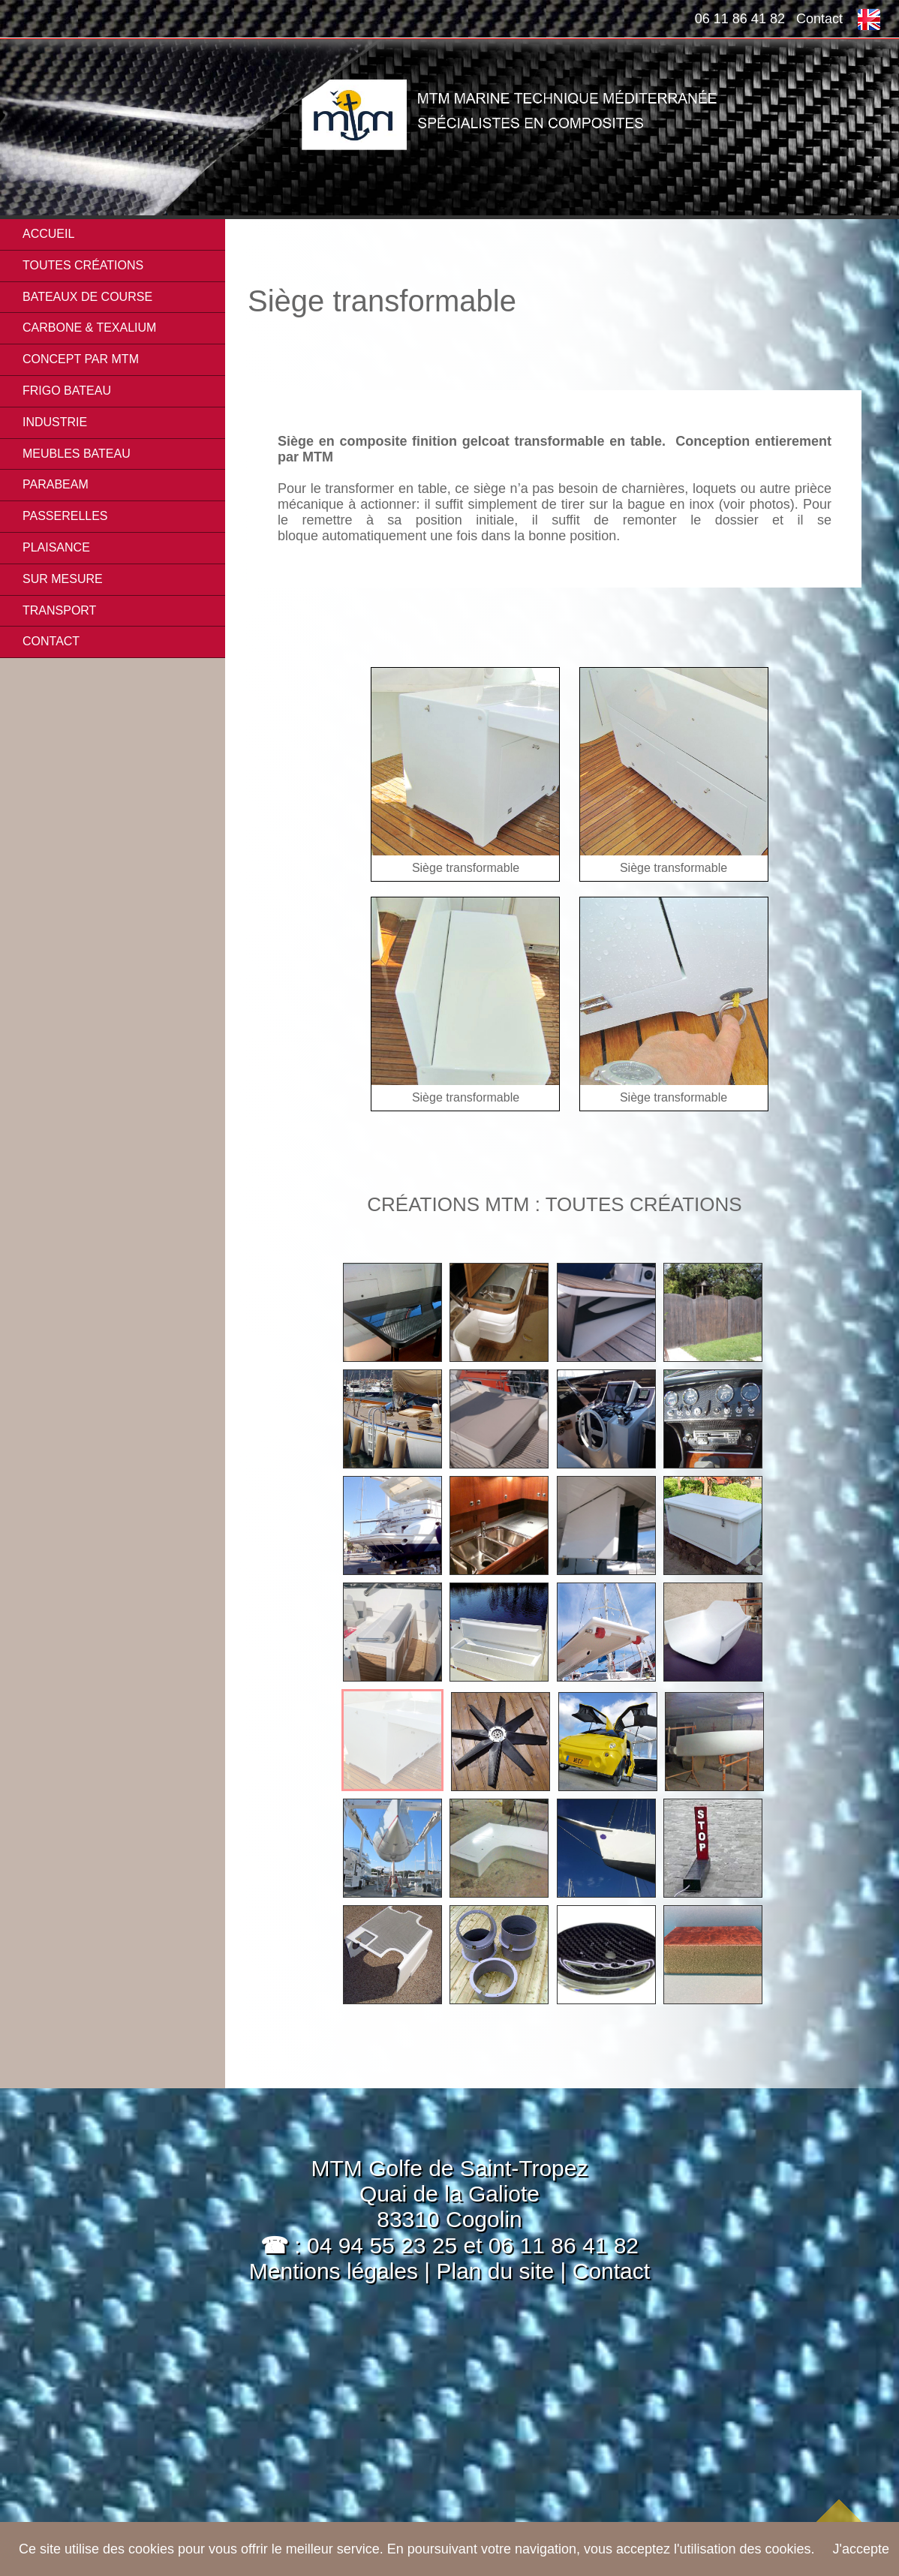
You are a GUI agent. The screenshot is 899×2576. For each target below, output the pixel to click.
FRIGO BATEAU (67, 390)
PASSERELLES (65, 515)
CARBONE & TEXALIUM (89, 327)
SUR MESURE (63, 579)
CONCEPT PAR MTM (81, 359)
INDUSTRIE (55, 422)
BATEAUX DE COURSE (87, 296)
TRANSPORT (59, 610)
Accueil (48, 233)
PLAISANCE (56, 547)
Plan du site (498, 2271)
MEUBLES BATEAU (77, 453)
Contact (819, 18)
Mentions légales (333, 2271)
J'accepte (861, 2548)
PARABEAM (56, 484)
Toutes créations (83, 265)
